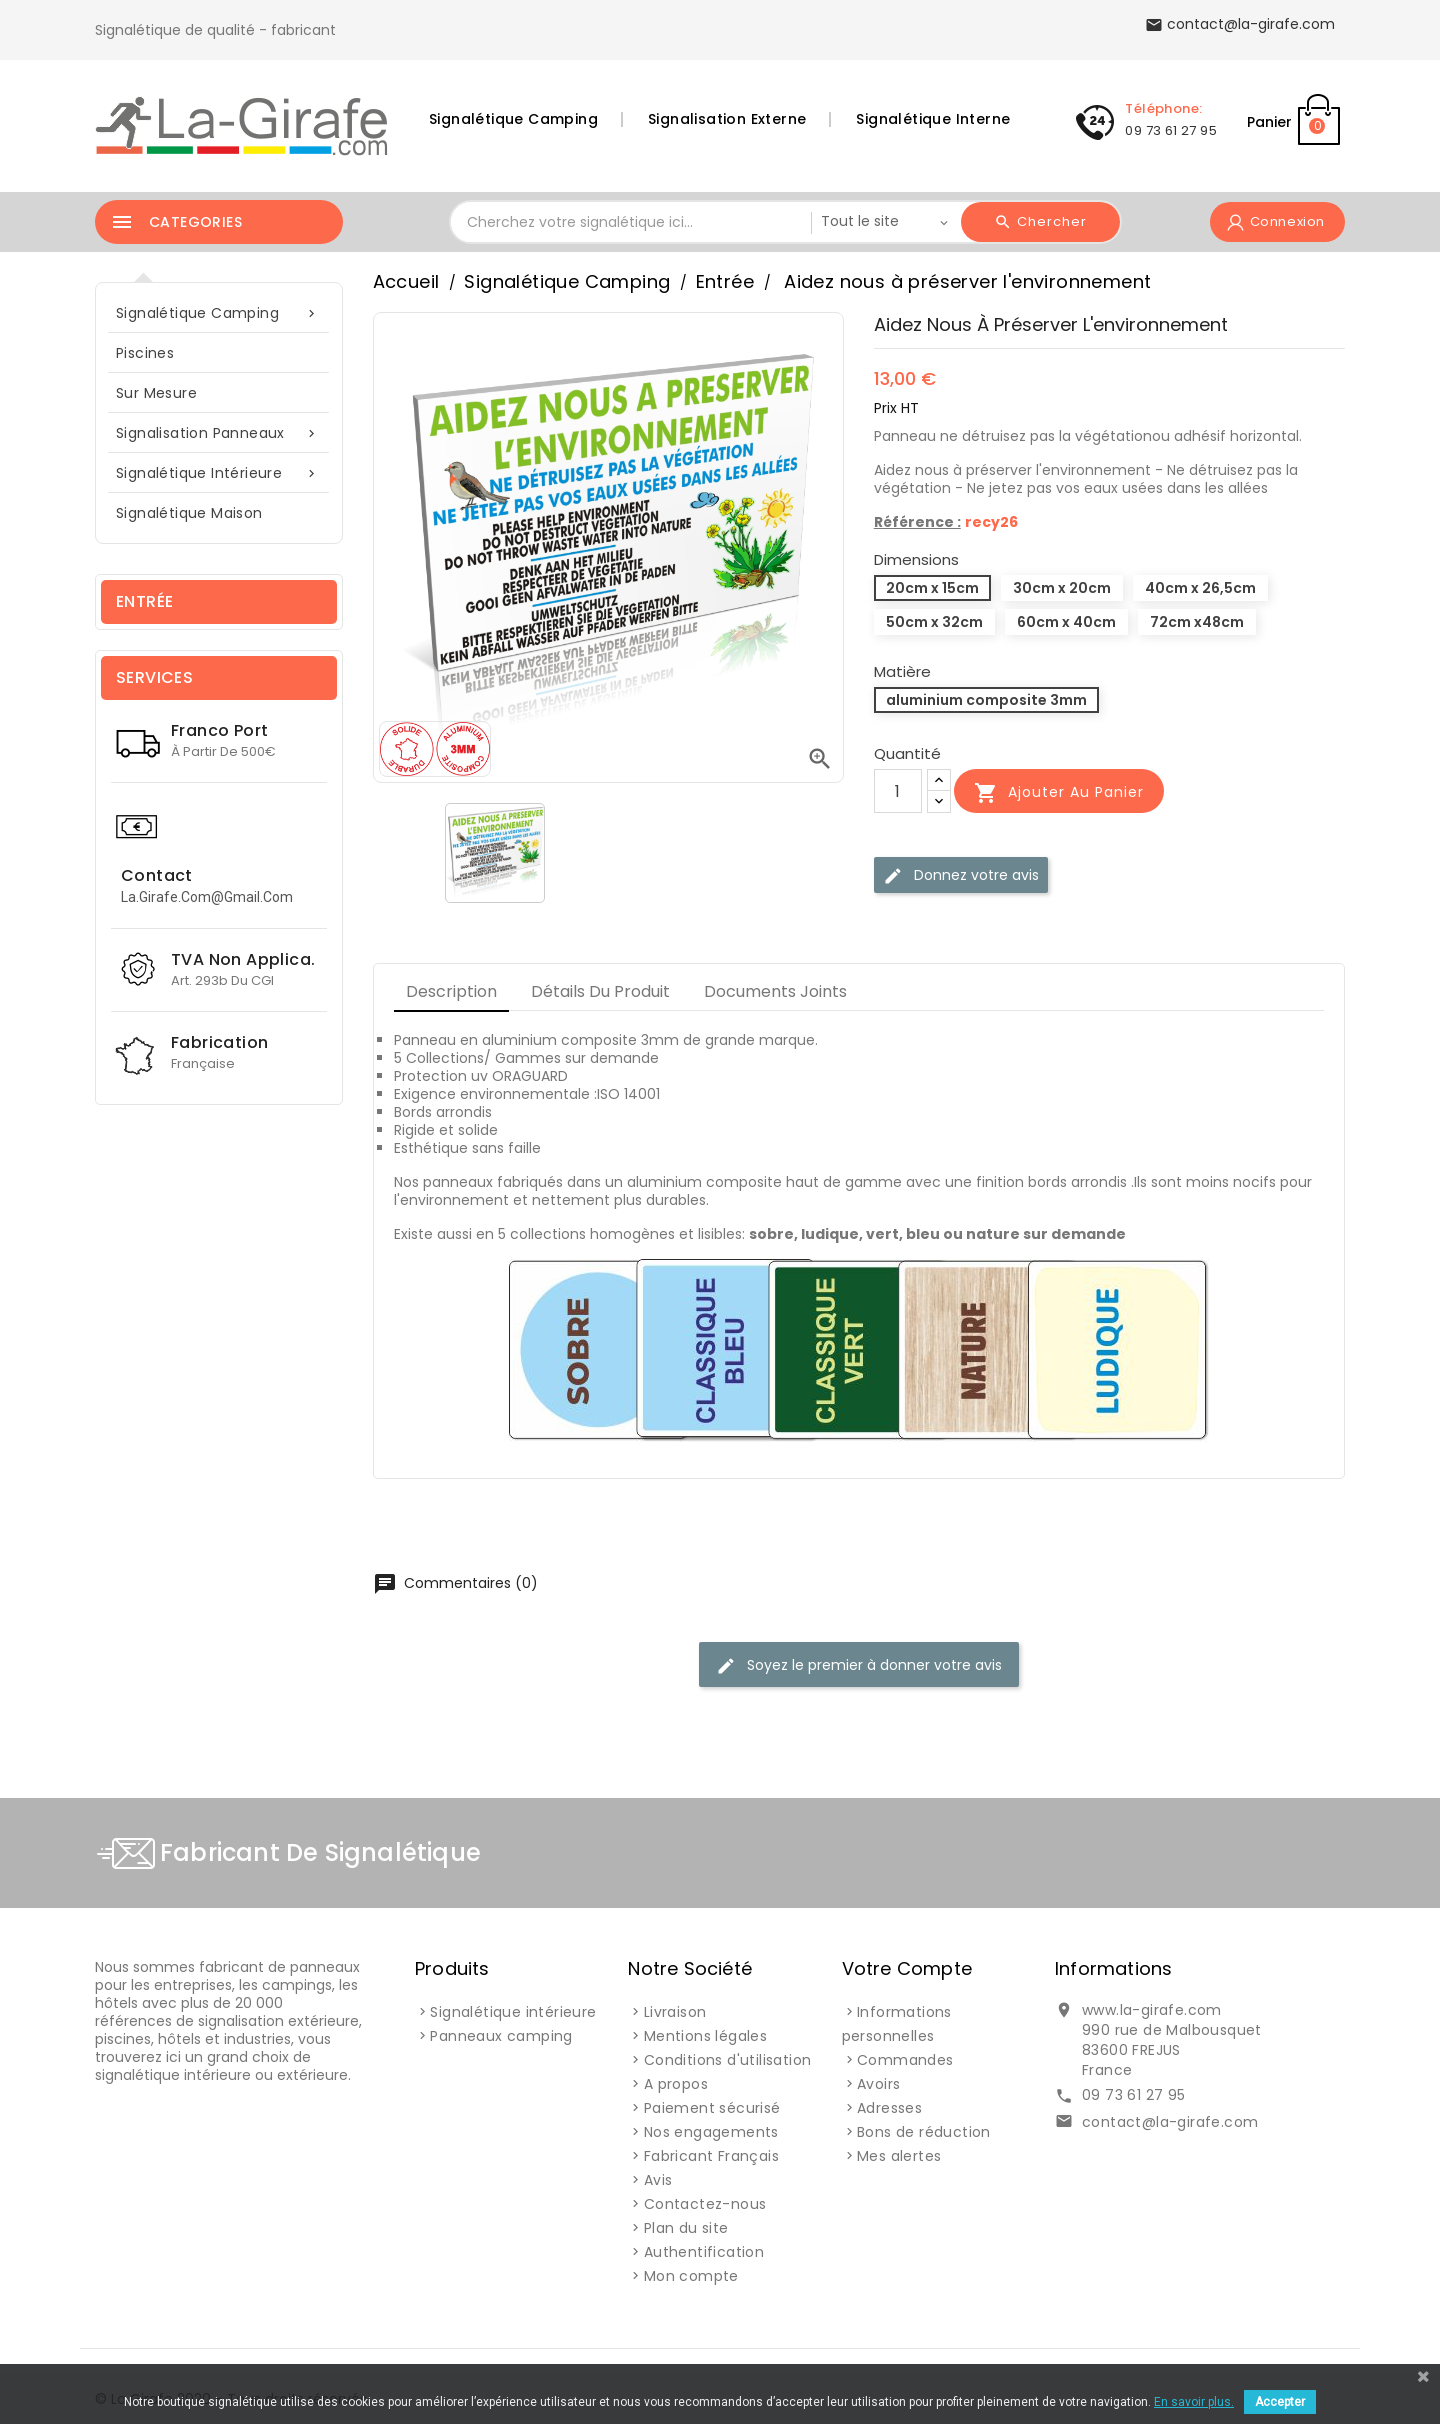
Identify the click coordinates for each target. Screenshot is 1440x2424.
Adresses (889, 2108)
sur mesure (156, 393)
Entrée (144, 601)
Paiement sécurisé (712, 2108)
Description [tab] (451, 991)
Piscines (145, 353)
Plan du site (686, 2228)
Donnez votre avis (961, 875)
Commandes (905, 2060)
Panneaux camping (501, 2036)
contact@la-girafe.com (1170, 2122)
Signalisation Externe (727, 119)
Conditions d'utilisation (728, 2060)
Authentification (704, 2252)
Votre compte (907, 1968)
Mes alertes (899, 2156)
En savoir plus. (1194, 2402)
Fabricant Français (711, 2156)
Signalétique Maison (189, 513)
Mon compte (691, 2276)
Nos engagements (711, 2132)
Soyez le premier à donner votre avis (859, 1665)
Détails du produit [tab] (600, 991)
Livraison (675, 2012)
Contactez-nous (705, 2204)
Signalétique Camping (513, 119)
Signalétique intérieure (219, 473)
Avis (658, 2180)
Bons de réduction (924, 2132)
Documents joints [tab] (775, 991)
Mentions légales (705, 2036)
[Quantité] (898, 791)
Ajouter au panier (1059, 793)
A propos (676, 2084)
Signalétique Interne (933, 119)
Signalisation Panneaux (219, 433)
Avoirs (878, 2084)
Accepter (1280, 2402)
